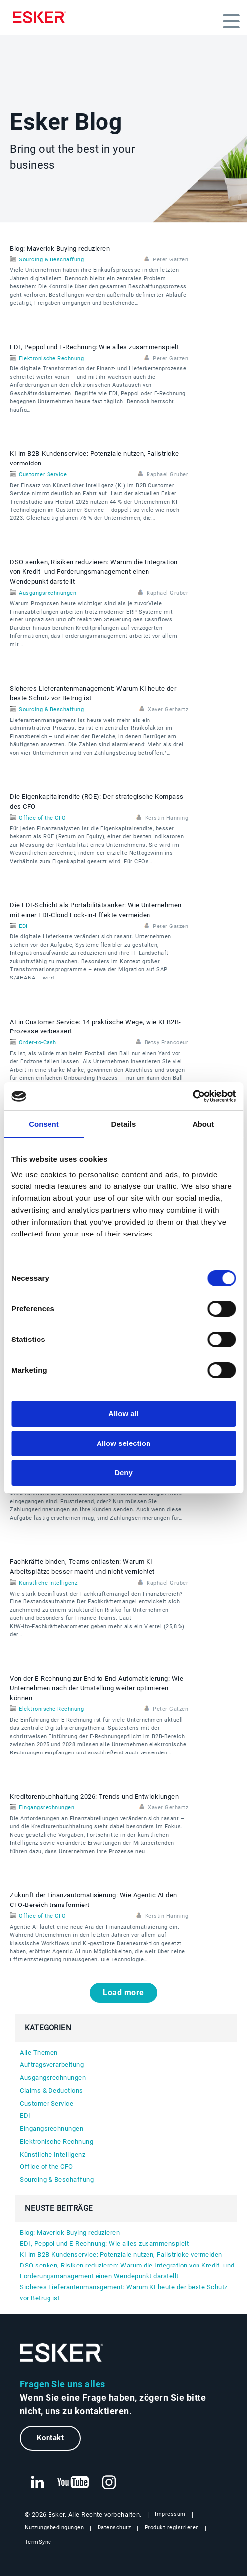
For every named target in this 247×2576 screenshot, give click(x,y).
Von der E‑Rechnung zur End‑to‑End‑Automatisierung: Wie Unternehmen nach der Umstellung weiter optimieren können (96, 1688)
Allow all (123, 1413)
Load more (123, 1992)
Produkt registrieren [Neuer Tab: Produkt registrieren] (172, 2528)
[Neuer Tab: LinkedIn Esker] (37, 2483)
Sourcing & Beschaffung (51, 260)
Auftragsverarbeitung (52, 2064)
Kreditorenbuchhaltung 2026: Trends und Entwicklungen (94, 1796)
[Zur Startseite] (62, 2352)
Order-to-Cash (37, 1042)
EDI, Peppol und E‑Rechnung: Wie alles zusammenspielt (94, 347)
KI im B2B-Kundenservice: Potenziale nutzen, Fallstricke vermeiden (121, 2254)
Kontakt (50, 2437)
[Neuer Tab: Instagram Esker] (109, 2483)
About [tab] (203, 1124)
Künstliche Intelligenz (48, 1583)
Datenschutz (114, 2528)
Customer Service (43, 474)
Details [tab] (123, 1124)
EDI (23, 926)
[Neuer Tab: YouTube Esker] (73, 2483)
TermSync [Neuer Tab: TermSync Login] (38, 2542)
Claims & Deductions (51, 2090)
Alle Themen (39, 2052)
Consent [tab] (44, 1124)
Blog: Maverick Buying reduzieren (60, 248)
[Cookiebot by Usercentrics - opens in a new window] (192, 1096)
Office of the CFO (42, 818)
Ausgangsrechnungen (47, 593)
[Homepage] (42, 17)
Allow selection (123, 1443)
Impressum (170, 2514)
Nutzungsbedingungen (54, 2528)
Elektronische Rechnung (51, 358)
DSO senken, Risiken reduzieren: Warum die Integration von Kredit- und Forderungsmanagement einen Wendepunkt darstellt (94, 571)
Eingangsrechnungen (46, 1807)
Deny (123, 1472)
